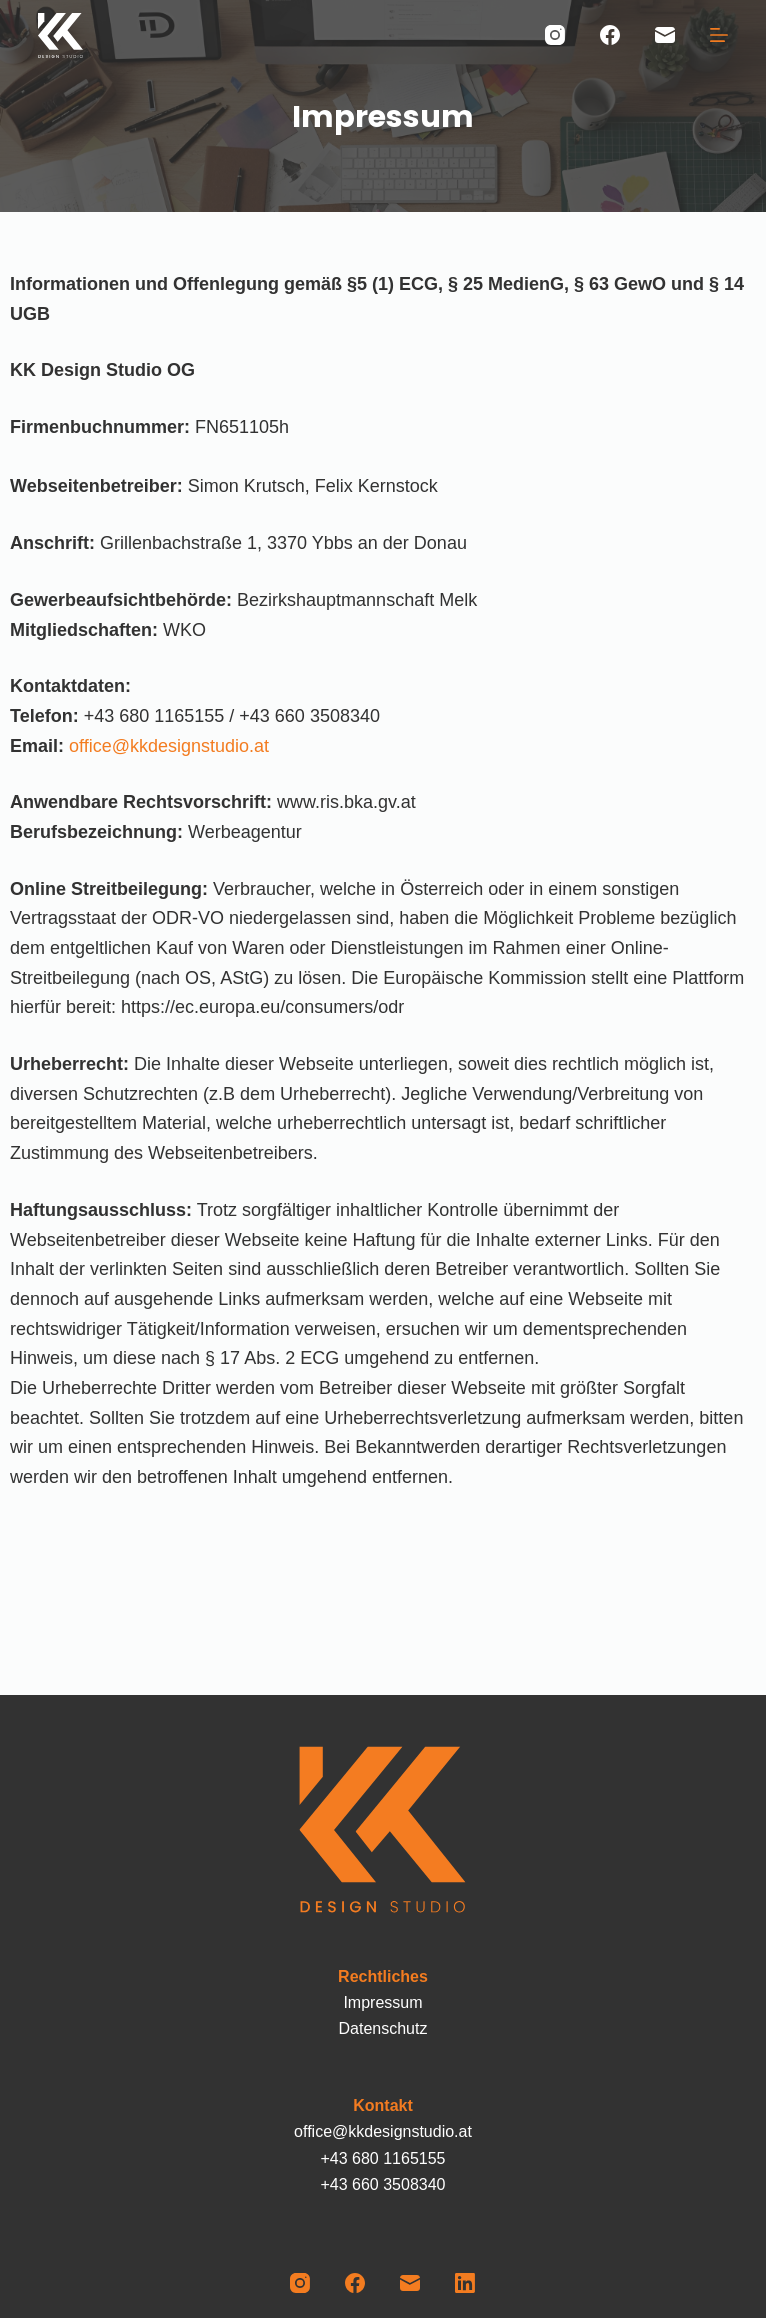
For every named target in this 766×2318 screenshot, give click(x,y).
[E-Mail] (665, 35)
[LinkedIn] (465, 2283)
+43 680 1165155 (382, 2158)
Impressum (382, 2002)
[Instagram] (555, 35)
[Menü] (719, 35)
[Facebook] (610, 35)
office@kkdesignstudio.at (169, 746)
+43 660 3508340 (382, 2184)
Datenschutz (383, 2028)
